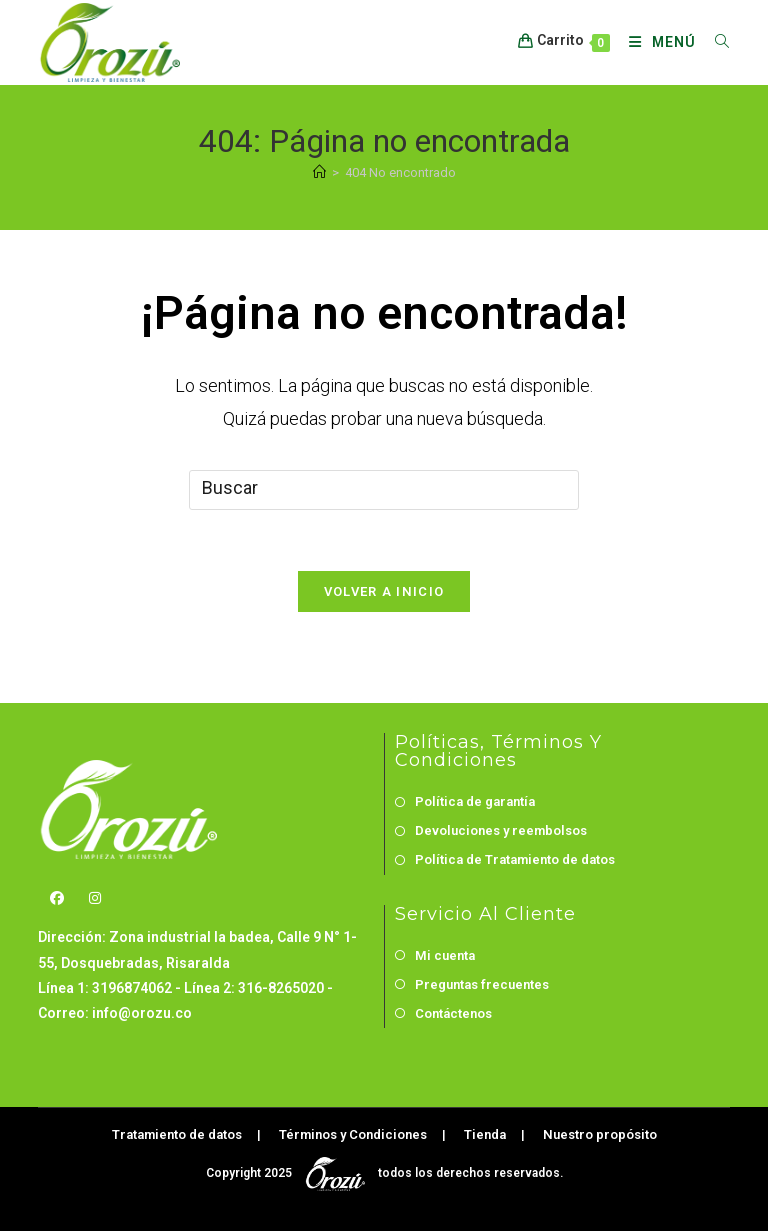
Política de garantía (475, 801)
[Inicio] (319, 172)
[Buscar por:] (715, 42)
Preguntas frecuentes (482, 984)
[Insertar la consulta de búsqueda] (384, 490)
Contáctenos (453, 1013)
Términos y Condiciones (353, 1134)
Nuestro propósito (600, 1134)
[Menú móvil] (657, 42)
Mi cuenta (445, 955)
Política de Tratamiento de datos (515, 859)
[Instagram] (95, 898)
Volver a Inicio (384, 591)
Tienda (485, 1134)
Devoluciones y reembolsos (501, 830)
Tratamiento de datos (177, 1134)
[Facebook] (57, 898)
